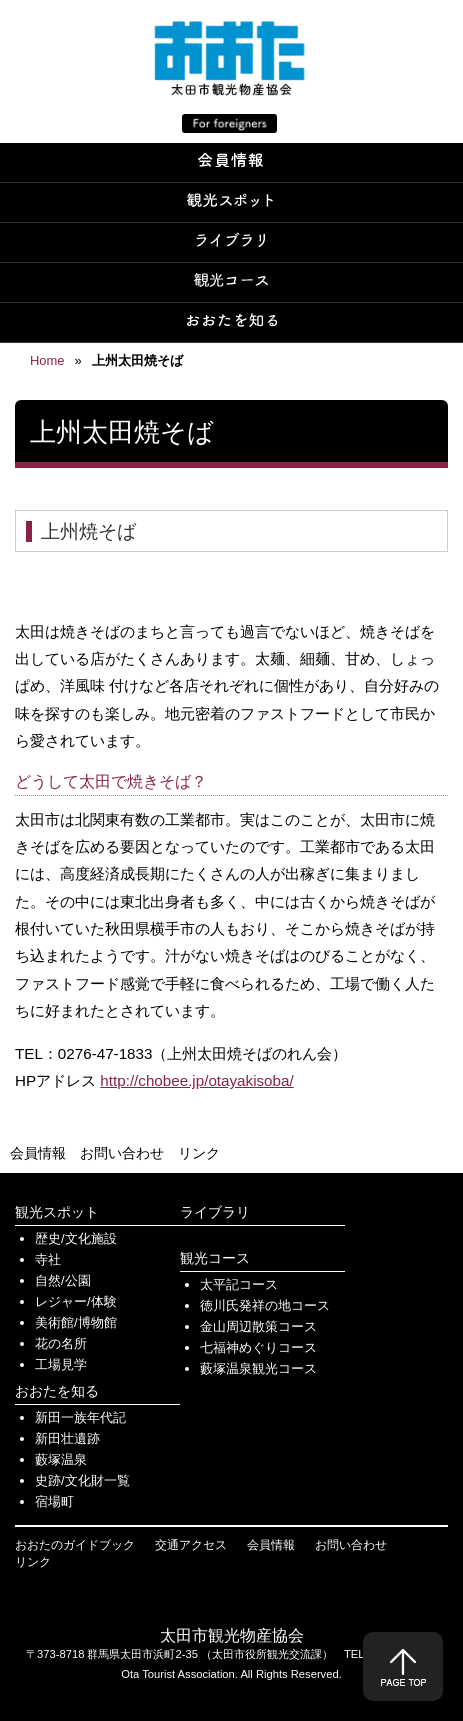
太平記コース (239, 1284)
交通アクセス (191, 1545)
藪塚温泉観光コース (258, 1368)
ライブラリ (215, 1212)
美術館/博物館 (76, 1322)
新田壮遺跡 (67, 1438)
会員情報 (38, 1153)
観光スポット (57, 1212)
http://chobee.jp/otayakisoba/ (196, 1080)
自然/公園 (63, 1280)
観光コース (215, 1258)
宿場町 (54, 1501)
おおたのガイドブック (75, 1545)
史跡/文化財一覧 (82, 1480)
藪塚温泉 (61, 1459)
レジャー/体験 (76, 1301)
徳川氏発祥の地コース (265, 1305)
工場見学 (61, 1364)
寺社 (48, 1259)
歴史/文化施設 (76, 1238)
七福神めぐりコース (258, 1347)
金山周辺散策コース (258, 1326)
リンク (199, 1153)
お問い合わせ (122, 1153)
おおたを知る (57, 1391)
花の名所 (61, 1343)
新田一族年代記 (80, 1417)
